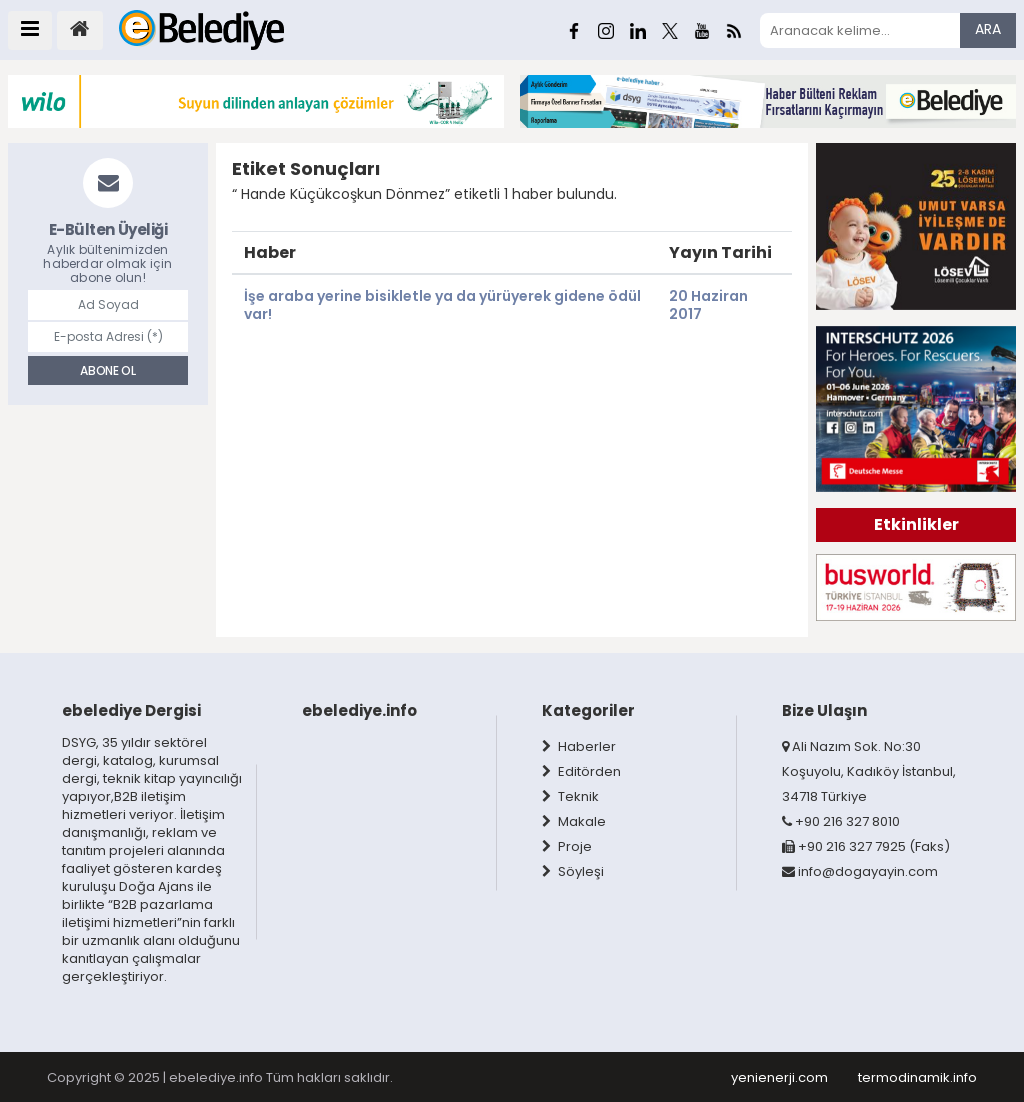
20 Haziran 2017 (708, 304)
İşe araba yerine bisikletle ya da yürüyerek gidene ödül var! (442, 304)
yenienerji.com (779, 1077)
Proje (567, 846)
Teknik (570, 796)
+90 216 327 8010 (841, 821)
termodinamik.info (917, 1077)
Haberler (579, 746)
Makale (574, 821)
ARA (988, 29)
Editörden (581, 771)
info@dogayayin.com (860, 871)
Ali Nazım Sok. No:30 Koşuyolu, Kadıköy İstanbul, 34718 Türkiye (869, 771)
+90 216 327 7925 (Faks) (866, 846)
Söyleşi (573, 871)
